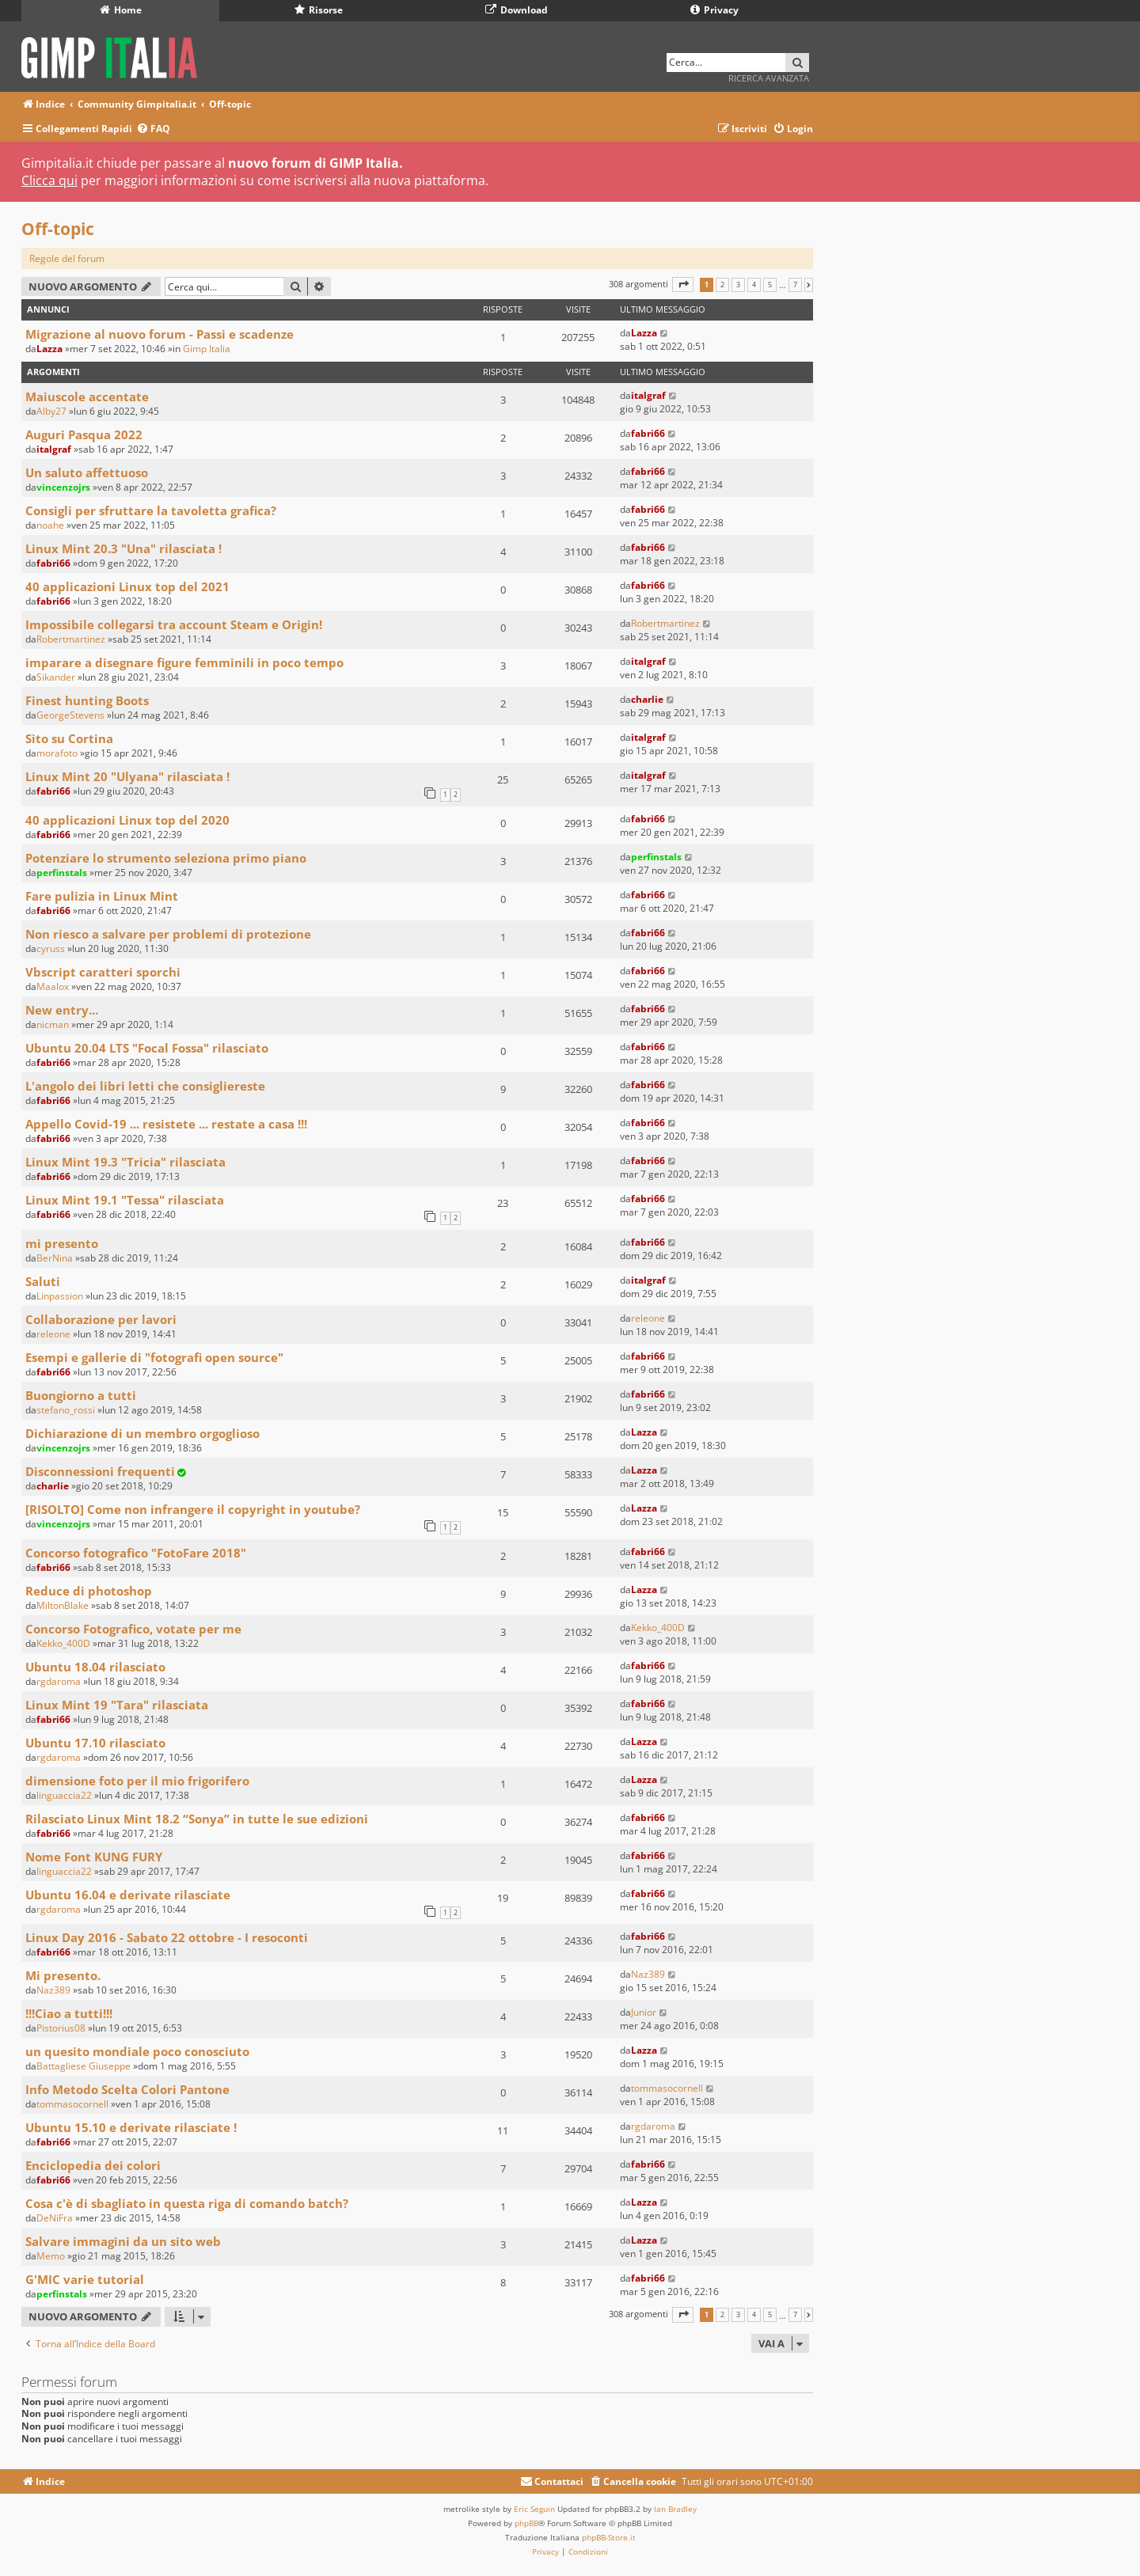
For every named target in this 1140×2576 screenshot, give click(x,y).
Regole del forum (66, 258)
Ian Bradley (675, 2508)
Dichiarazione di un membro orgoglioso (142, 1433)
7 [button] (795, 285)
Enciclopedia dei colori (93, 2165)
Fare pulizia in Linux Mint (101, 896)
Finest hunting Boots (87, 700)
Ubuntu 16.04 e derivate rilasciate (127, 1895)
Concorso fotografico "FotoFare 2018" (135, 1553)
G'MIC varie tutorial (84, 2279)
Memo (50, 2256)
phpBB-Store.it (609, 2537)
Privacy (714, 10)
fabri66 (648, 433)
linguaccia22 (64, 1795)
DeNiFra (54, 2218)
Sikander (55, 677)
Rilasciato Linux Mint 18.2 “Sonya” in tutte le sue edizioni (196, 1819)
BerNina (54, 1258)
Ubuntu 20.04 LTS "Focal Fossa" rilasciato (146, 1048)
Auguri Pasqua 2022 (83, 434)
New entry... (61, 1010)
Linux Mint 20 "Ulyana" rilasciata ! (127, 776)
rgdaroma (58, 1681)
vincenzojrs (63, 487)
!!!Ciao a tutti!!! (68, 2013)
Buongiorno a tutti (80, 1395)
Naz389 (53, 1990)
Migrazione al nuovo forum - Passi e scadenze (159, 334)
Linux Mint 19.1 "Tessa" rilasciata (124, 1200)
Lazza (49, 348)
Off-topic (57, 229)
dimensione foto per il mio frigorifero (137, 1781)
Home (121, 10)
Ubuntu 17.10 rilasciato (95, 1743)
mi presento (61, 1243)
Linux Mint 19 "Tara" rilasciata (116, 1705)
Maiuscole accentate (87, 396)
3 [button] (738, 285)
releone (53, 1334)
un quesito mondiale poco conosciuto (137, 2051)
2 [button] (722, 285)
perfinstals (61, 872)
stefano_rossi (65, 1410)
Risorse (318, 10)
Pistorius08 (61, 2028)
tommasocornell (72, 2104)
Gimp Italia (206, 348)
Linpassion (59, 1296)
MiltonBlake (62, 1605)
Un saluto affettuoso (86, 472)
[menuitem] (153, 129)
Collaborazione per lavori (101, 1319)
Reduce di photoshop (88, 1591)
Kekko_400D (63, 1643)
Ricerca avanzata (768, 78)
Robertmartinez (70, 639)
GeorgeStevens (70, 715)
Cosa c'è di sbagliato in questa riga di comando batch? (186, 2203)
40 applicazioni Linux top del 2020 (127, 820)
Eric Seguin (534, 2508)
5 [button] (770, 285)
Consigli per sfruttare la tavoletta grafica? (150, 510)
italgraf (648, 395)
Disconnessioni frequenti (100, 1471)
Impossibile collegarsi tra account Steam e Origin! (173, 624)
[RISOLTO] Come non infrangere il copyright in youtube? (192, 1509)
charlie (647, 699)
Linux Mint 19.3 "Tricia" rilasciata (125, 1162)
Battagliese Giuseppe (83, 2066)
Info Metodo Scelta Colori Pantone (127, 2089)
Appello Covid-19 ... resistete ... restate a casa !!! (166, 1124)
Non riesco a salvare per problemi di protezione (168, 934)
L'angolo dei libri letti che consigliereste (145, 1086)
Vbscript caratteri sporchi (102, 972)
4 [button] (754, 285)
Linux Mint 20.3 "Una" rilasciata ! (123, 548)
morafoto (57, 753)
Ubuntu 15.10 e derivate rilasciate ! (131, 2127)
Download (516, 10)
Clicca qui (49, 180)
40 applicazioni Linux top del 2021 (127, 586)
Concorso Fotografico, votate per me (133, 1629)
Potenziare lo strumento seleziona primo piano (165, 858)
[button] (683, 284)
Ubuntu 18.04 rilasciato (95, 1667)
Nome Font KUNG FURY (93, 1857)
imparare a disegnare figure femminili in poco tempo (184, 662)
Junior (643, 2012)
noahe (50, 525)
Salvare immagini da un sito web (123, 2241)
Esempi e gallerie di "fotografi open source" (154, 1357)
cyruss (50, 948)
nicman (52, 1024)
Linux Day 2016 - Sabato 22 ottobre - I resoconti (166, 1937)
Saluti (42, 1281)
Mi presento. (63, 1975)
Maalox (52, 986)
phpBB (526, 2523)
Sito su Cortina (69, 738)
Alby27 (51, 411)
